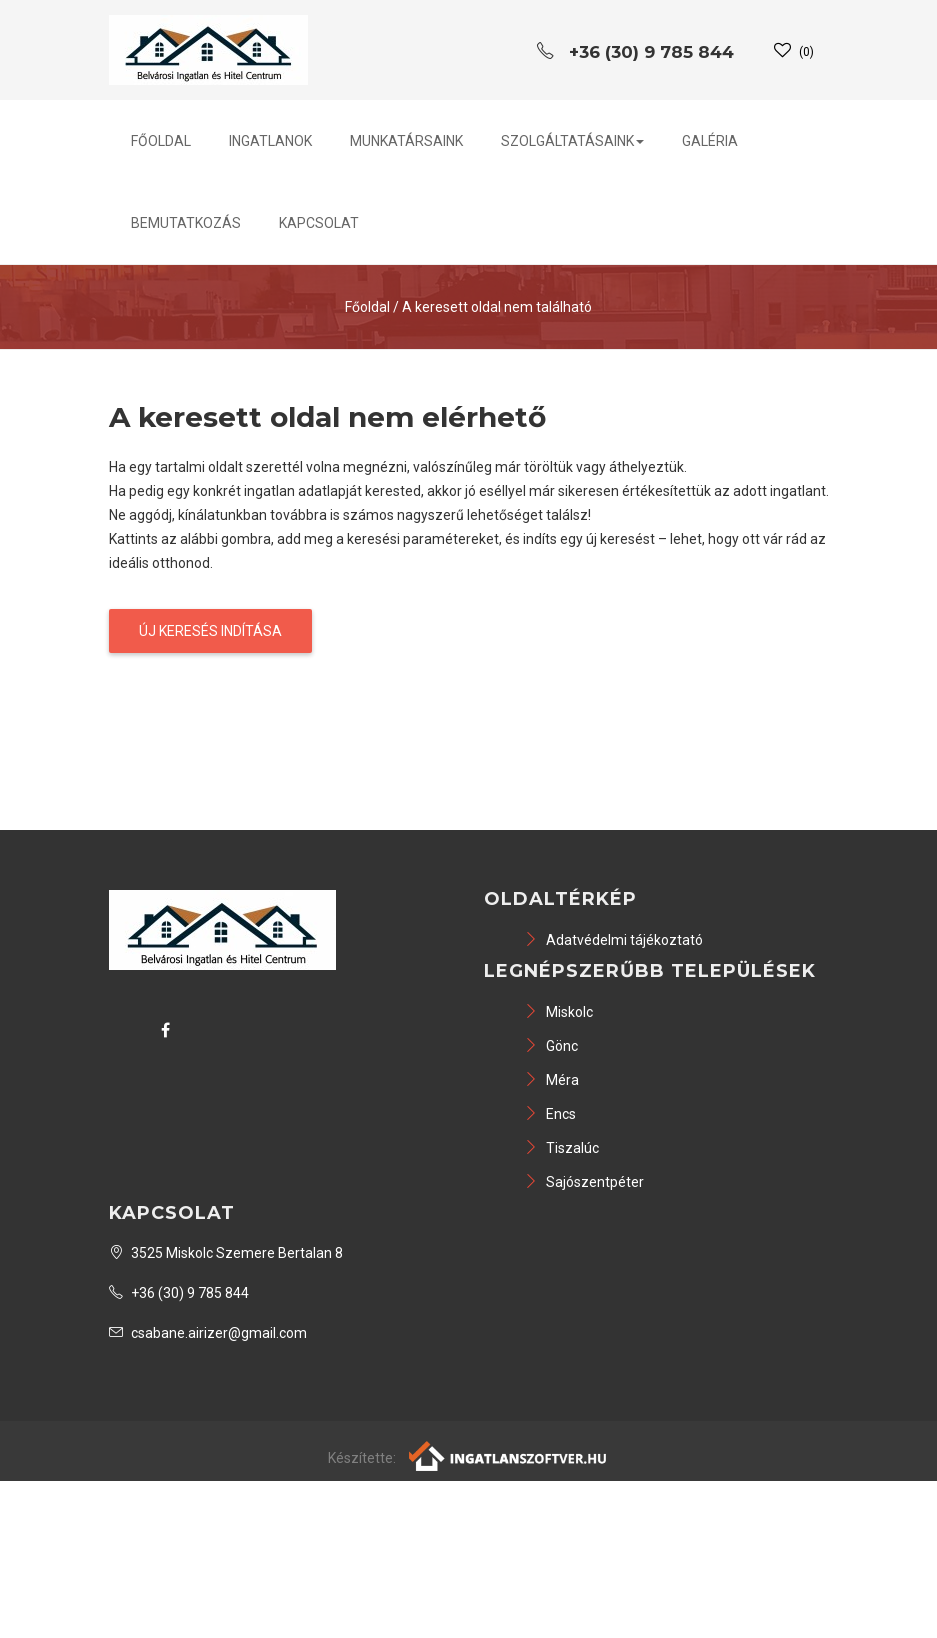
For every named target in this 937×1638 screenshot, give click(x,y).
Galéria (710, 141)
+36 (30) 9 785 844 (179, 1293)
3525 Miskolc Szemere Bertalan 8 (226, 1253)
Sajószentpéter (584, 1182)
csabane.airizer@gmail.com (208, 1333)
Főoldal (161, 141)
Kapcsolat (319, 223)
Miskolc (558, 1012)
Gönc (551, 1046)
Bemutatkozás (186, 223)
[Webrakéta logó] (508, 1455)
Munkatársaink (406, 141)
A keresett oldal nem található (497, 307)
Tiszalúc (561, 1148)
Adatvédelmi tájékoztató (613, 940)
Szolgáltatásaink (572, 141)
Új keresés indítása (210, 631)
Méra (551, 1080)
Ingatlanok (270, 141)
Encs (550, 1114)
